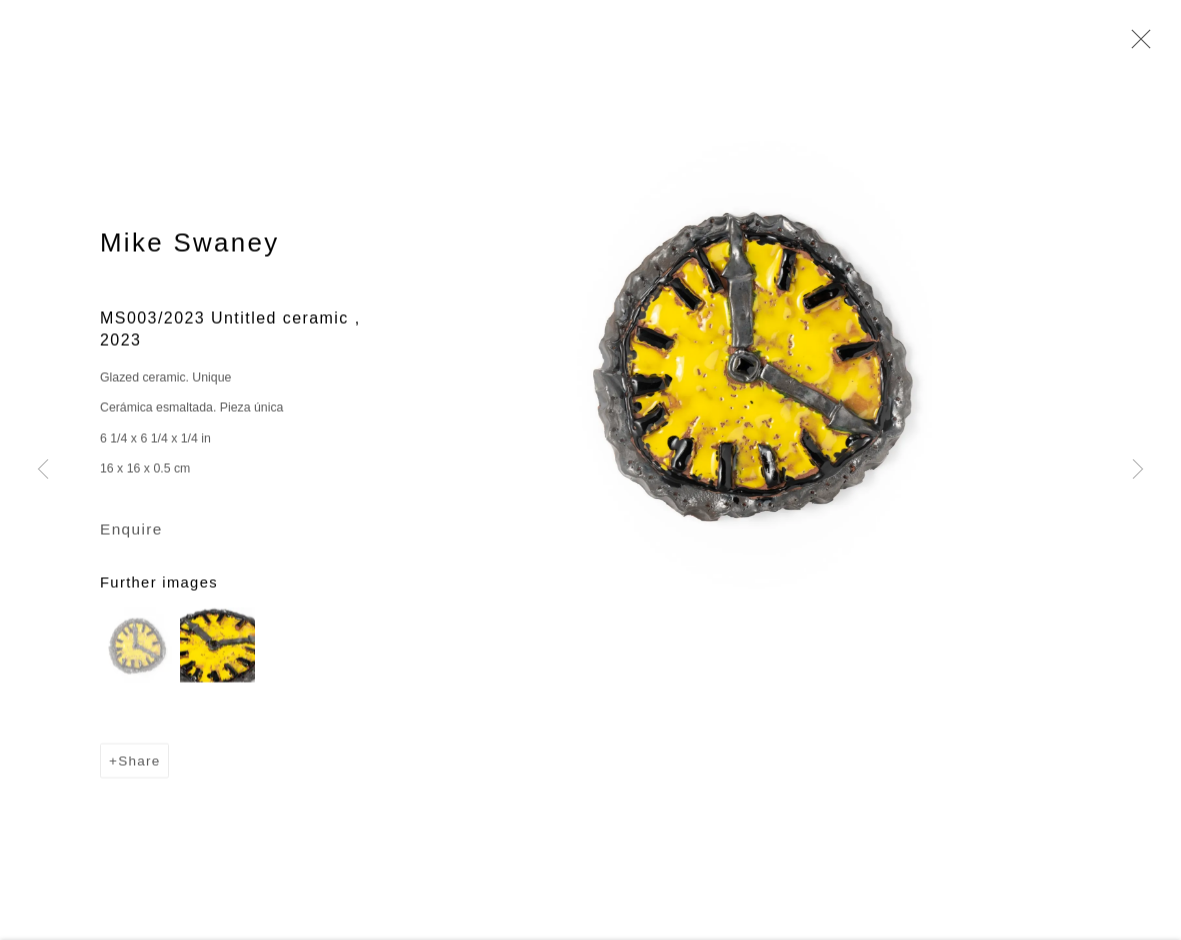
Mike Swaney (189, 244)
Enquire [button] (131, 530)
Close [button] (1136, 45)
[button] (137, 646)
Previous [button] (43, 470)
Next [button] (1138, 470)
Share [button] (139, 762)
